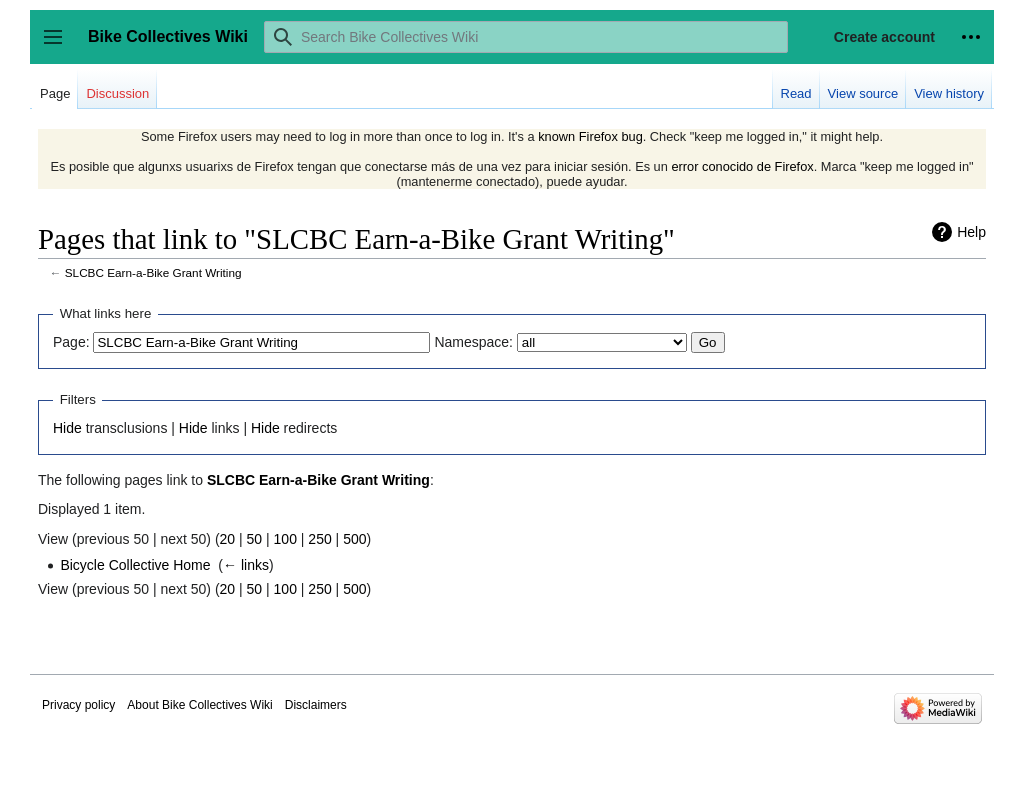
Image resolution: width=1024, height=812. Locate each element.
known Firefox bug (590, 136)
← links (246, 565)
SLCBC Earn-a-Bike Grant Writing (153, 272)
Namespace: (473, 342)
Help (971, 232)
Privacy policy (78, 705)
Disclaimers (316, 705)
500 (354, 539)
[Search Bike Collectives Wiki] (526, 37)
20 (228, 539)
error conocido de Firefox (742, 166)
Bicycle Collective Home (135, 565)
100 (285, 539)
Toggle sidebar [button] (59, 46)
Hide (67, 428)
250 (319, 539)
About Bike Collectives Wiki (199, 705)
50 (255, 539)
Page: (71, 342)
